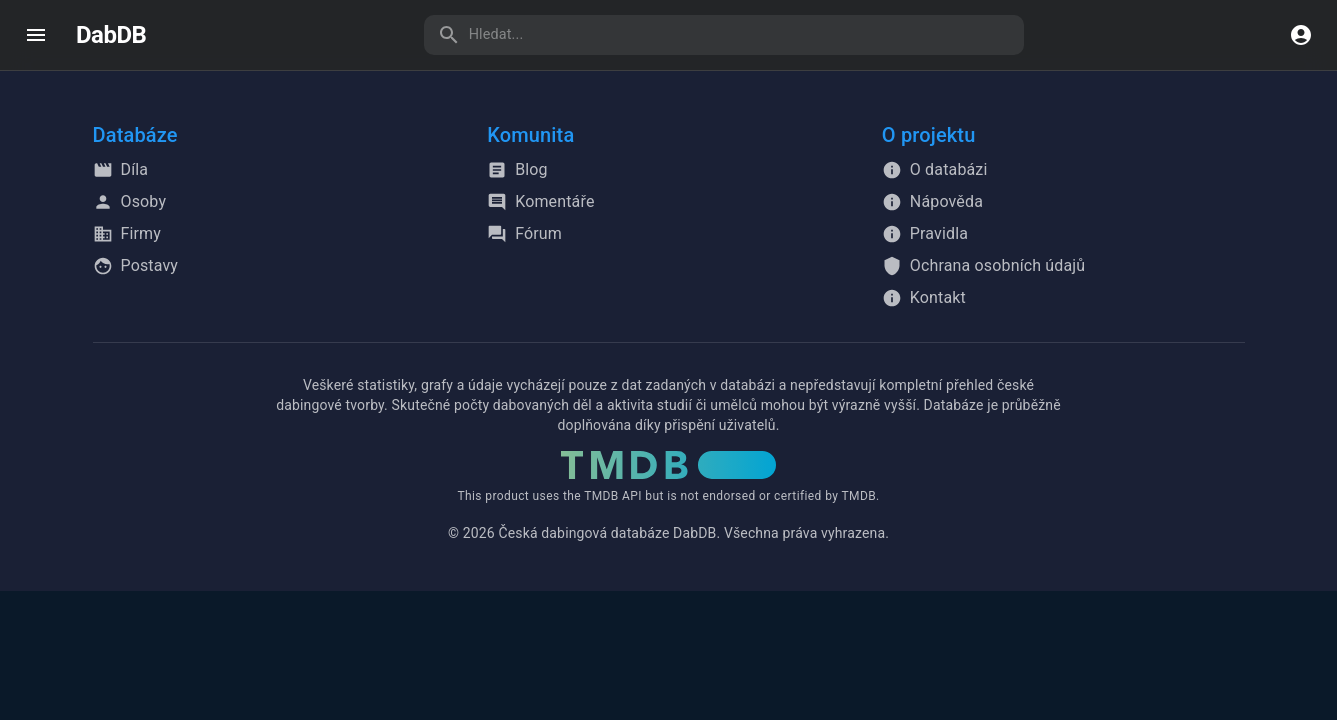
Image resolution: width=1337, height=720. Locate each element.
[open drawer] (36, 35)
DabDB (111, 35)
